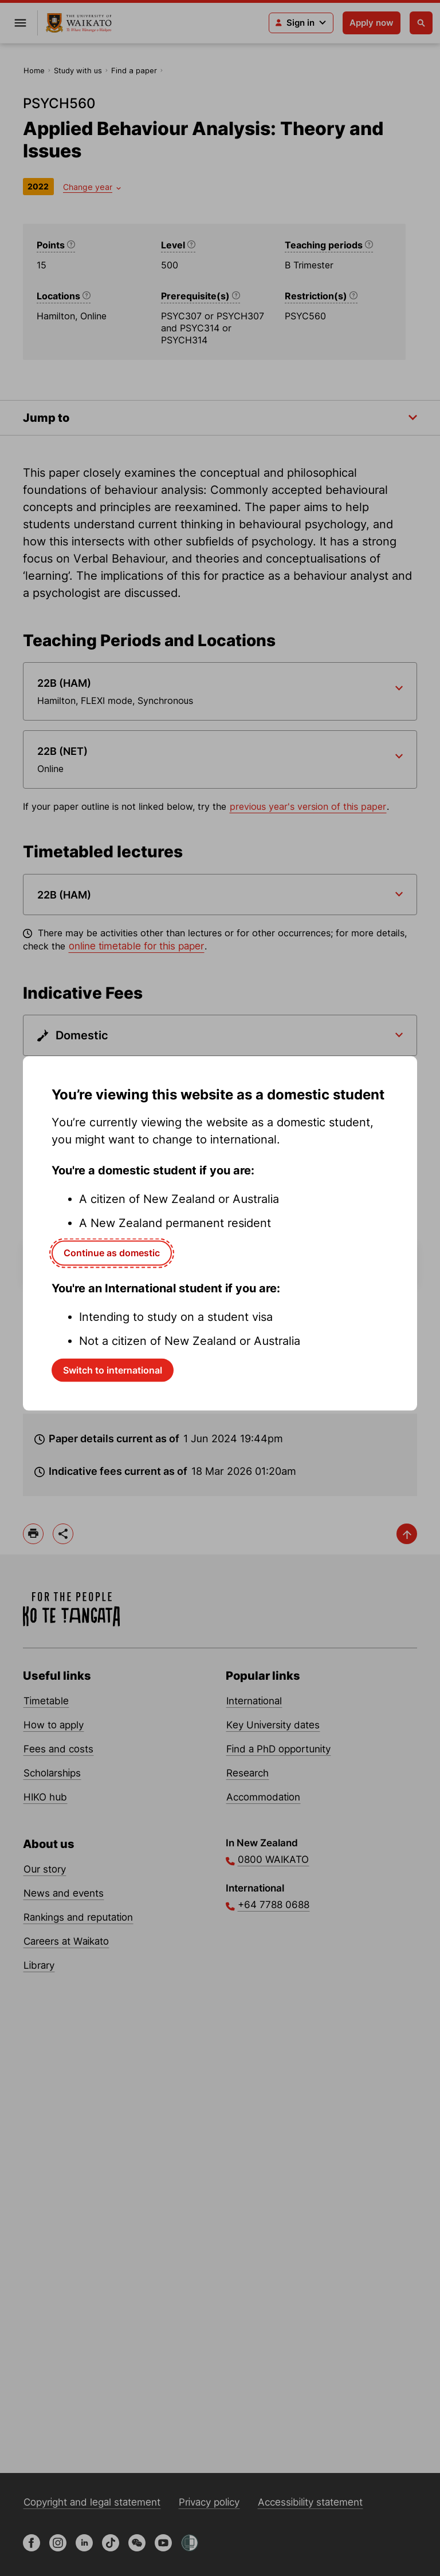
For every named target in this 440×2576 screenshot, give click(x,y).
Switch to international (112, 1369)
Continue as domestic (112, 1253)
